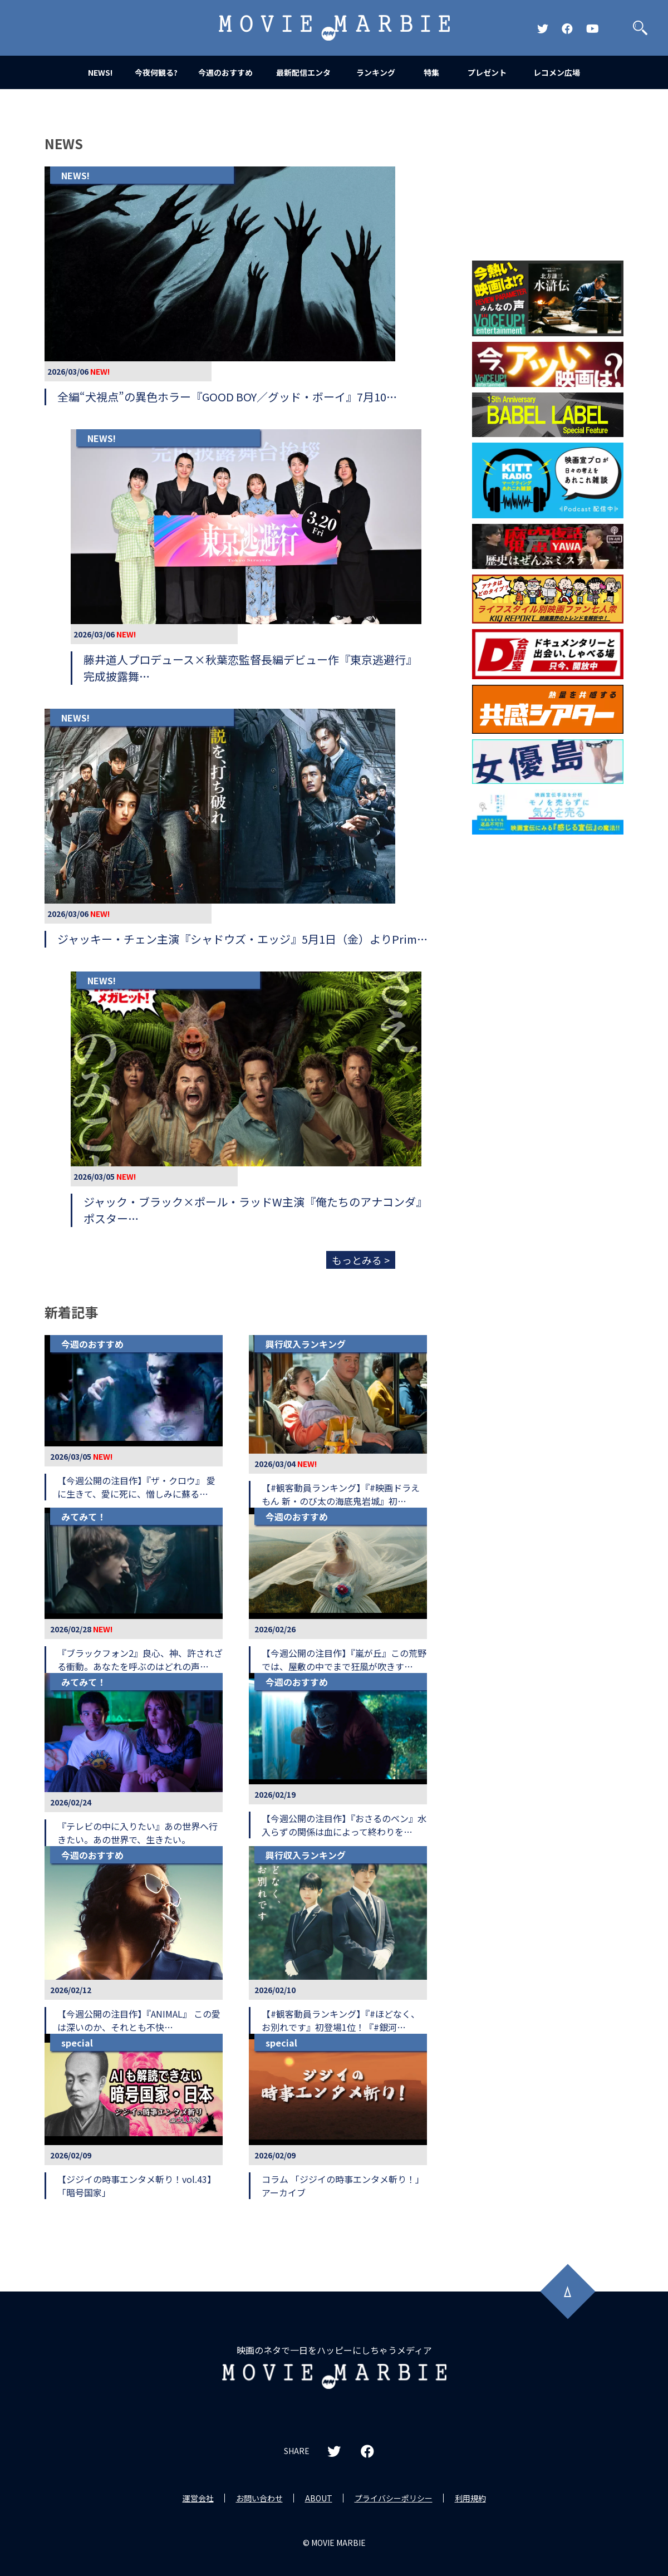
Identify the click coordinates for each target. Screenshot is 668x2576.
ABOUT (318, 2498)
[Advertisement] (547, 922)
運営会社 (198, 2498)
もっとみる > (361, 1260)
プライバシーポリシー (394, 2498)
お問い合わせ (259, 2498)
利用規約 (470, 2498)
